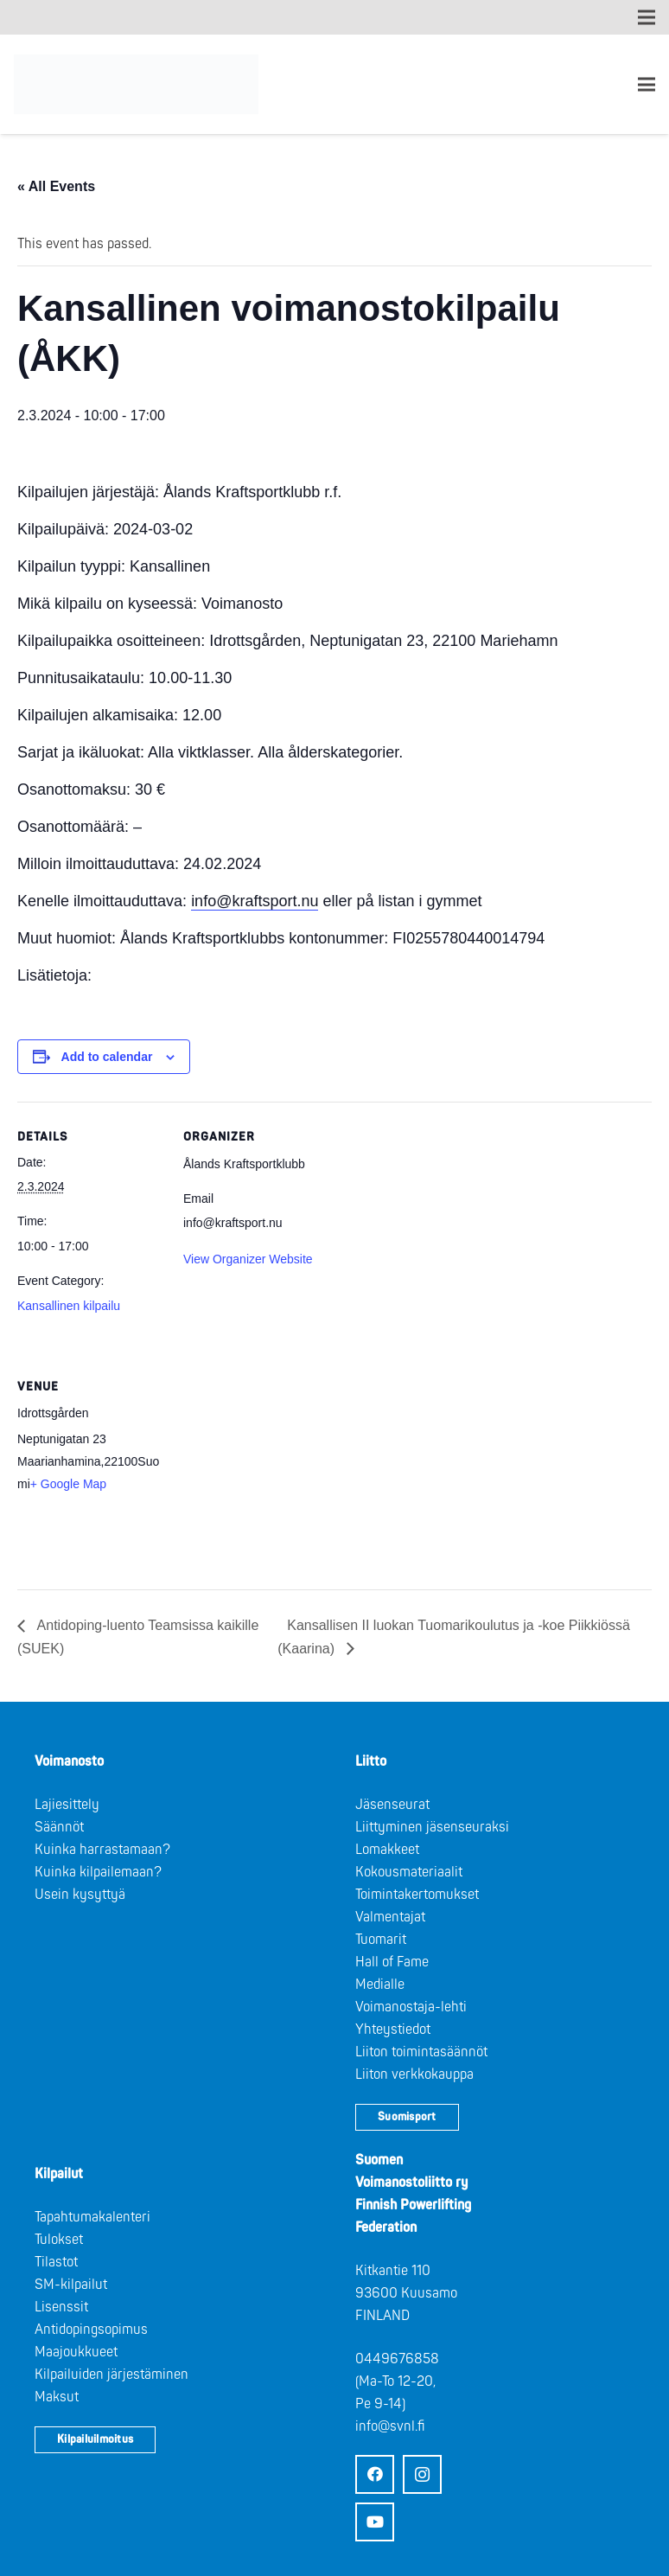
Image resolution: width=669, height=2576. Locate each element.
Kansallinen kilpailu (68, 1306)
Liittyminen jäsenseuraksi (432, 1827)
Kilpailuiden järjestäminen (111, 2374)
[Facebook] (374, 2474)
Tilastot (56, 2262)
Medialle (380, 1984)
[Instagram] (422, 2474)
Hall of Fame (392, 1962)
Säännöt (59, 1827)
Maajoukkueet (76, 2352)
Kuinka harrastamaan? (102, 1849)
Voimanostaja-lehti (411, 2007)
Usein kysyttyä (80, 1894)
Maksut (57, 2397)
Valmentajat (390, 1917)
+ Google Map (68, 1484)
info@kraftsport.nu (254, 901)
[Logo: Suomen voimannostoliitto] (136, 84)
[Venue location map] (274, 1470)
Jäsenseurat (392, 1804)
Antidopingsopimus (91, 2329)
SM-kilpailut (71, 2284)
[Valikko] (646, 84)
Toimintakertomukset (417, 1894)
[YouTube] (374, 2521)
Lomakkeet (387, 1849)
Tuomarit (380, 1939)
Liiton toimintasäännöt (421, 2052)
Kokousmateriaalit (408, 1872)
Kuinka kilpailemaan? (98, 1872)
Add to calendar (107, 1057)
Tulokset (59, 2239)
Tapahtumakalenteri (92, 2217)
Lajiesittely (67, 1804)
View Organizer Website (248, 1259)
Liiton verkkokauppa (414, 2074)
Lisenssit (61, 2307)
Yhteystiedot (392, 2029)
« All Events (56, 186)
